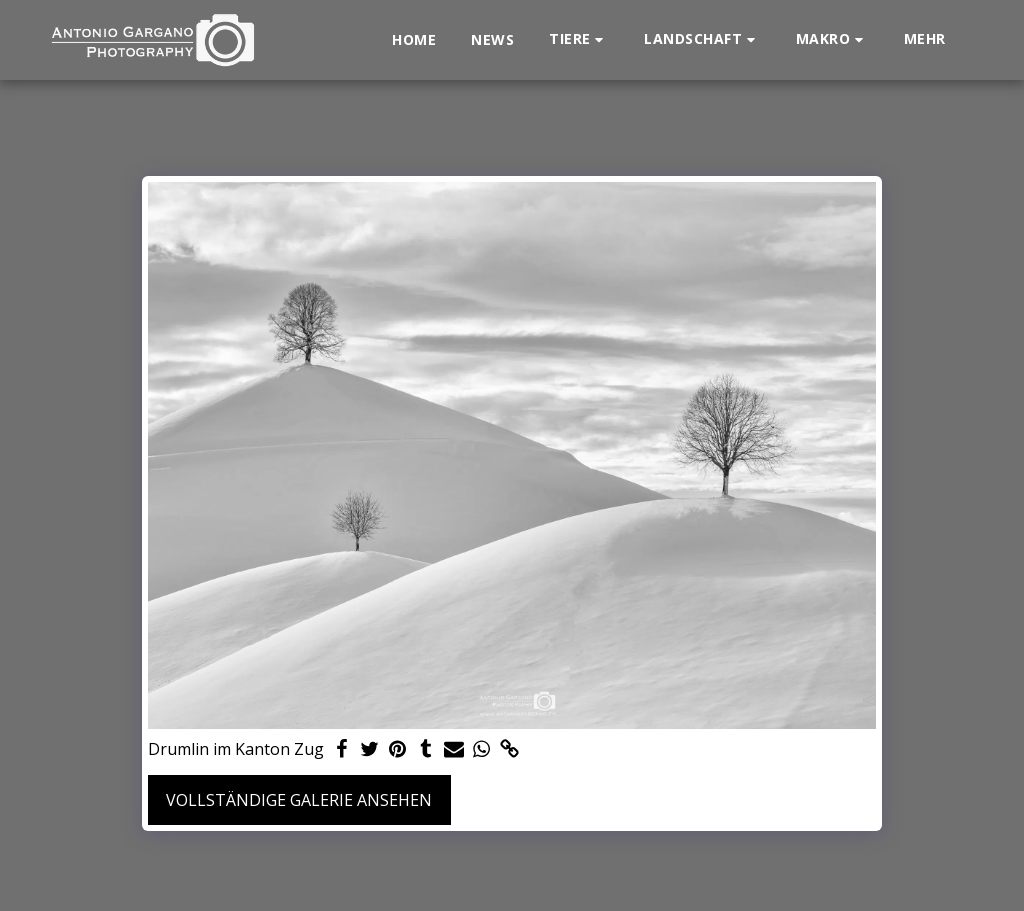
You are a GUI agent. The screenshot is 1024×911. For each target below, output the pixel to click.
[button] (579, 39)
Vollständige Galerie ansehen (299, 800)
